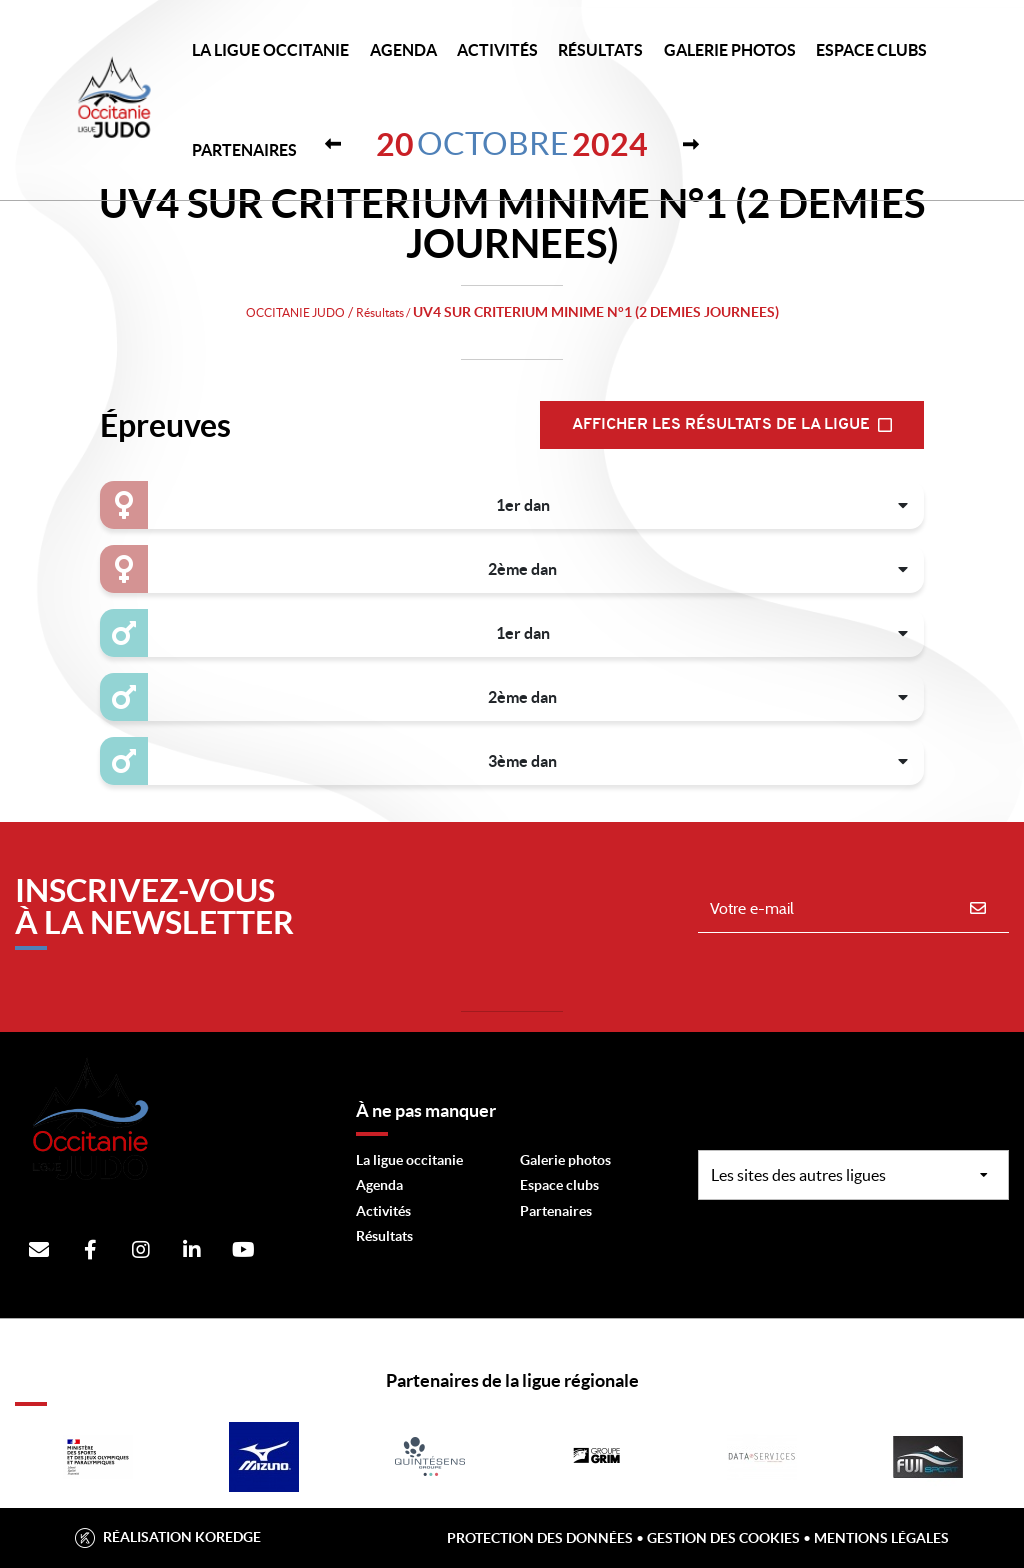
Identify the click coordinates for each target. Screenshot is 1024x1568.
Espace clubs (559, 1185)
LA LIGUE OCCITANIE (270, 50)
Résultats (600, 50)
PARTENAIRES (244, 150)
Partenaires (556, 1211)
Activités (497, 50)
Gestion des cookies (723, 1538)
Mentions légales (881, 1538)
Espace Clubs (871, 50)
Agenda (403, 50)
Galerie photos (730, 50)
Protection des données (540, 1538)
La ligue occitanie (409, 1160)
